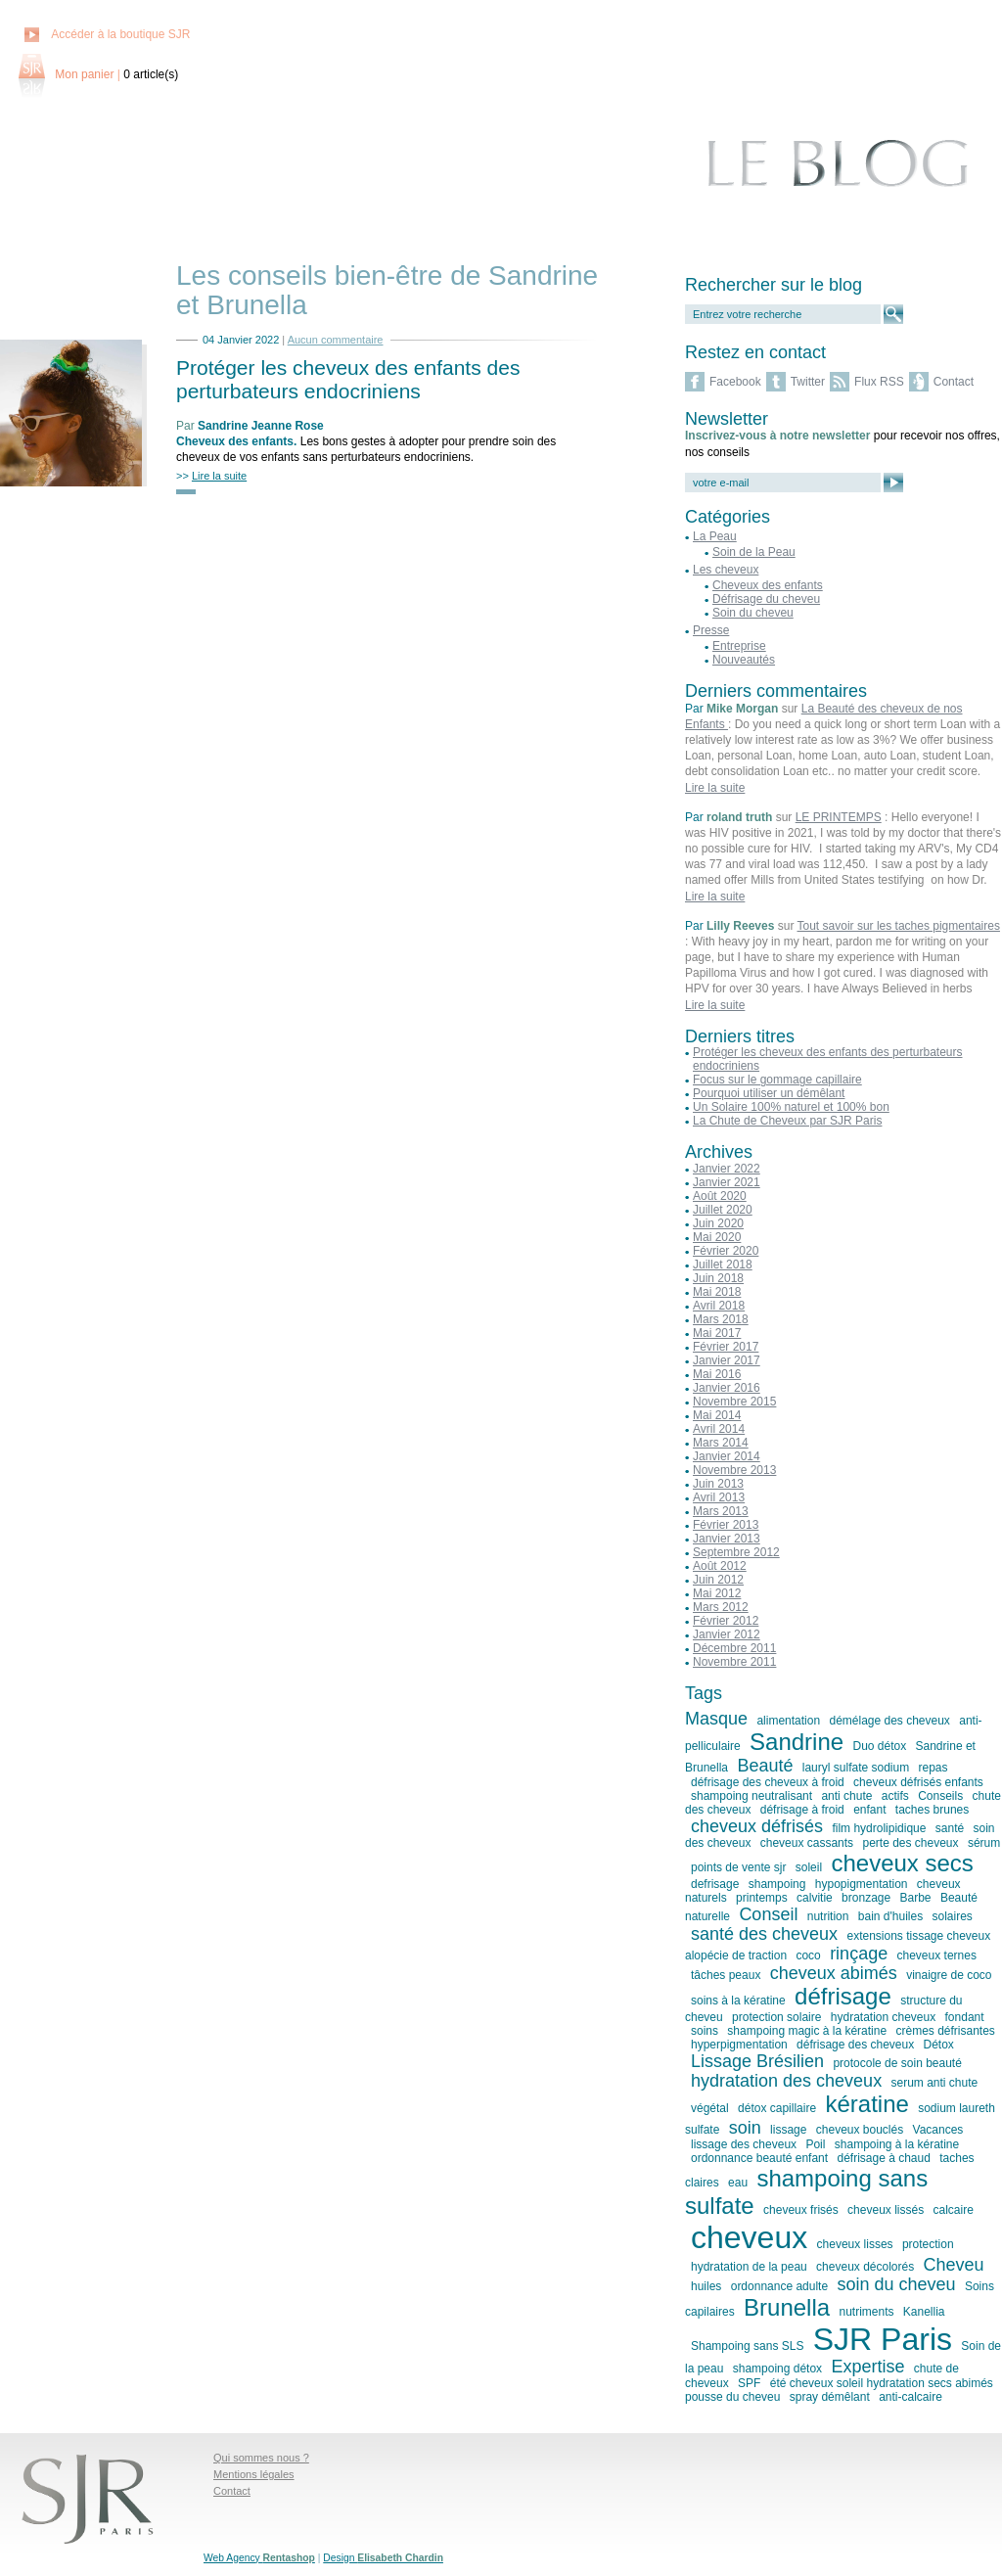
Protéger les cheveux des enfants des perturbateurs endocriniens (348, 379)
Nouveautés (743, 660)
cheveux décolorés (865, 2267)
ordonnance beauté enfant (759, 2158)
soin (745, 2128)
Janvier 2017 (726, 1360)
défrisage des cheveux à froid (767, 1782)
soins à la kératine (738, 2000)
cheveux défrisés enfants (918, 1782)
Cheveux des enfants (235, 441)
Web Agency (259, 2558)
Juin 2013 (718, 1484)
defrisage (715, 1884)
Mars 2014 (721, 1442)
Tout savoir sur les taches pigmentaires (898, 926)
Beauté (765, 1765)
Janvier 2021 (726, 1182)
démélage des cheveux (889, 1720)
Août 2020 (720, 1196)
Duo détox (879, 1746)
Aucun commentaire (336, 339)
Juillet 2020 (722, 1210)
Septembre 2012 (736, 1552)
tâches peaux (725, 1975)
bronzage (866, 1898)
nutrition (828, 1916)
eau (738, 2182)
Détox (939, 2044)
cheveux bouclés (859, 2130)
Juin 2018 (718, 1278)
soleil (809, 1867)
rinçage (859, 1953)
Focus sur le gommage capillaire (777, 1079)
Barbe (916, 1898)
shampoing (777, 1884)
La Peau (715, 536)
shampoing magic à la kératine (807, 2031)
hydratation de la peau (749, 2267)
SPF (749, 2383)
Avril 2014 (719, 1429)
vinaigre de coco (948, 1975)
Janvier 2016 (726, 1388)
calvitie (815, 1898)
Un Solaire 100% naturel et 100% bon (791, 1107)
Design (383, 2558)
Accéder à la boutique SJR (120, 34)
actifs (895, 1796)
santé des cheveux (764, 1934)
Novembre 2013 (734, 1470)
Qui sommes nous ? (261, 2457)
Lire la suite (715, 788)
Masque (716, 1718)
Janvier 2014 (726, 1456)
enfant (869, 1810)
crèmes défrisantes (944, 2031)
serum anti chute (934, 2083)
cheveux (749, 2237)
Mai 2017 (717, 1333)
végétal (710, 2108)
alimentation (788, 1720)
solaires (952, 1916)
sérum (984, 1843)
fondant (964, 2017)
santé (949, 1828)
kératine (866, 2104)
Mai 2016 (717, 1374)
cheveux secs (902, 1863)
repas (933, 1767)
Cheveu (954, 2265)
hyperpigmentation (739, 2044)
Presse (711, 630)
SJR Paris (882, 2339)
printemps (762, 1898)
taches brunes (932, 1810)
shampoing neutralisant (751, 1796)
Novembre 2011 (734, 1662)
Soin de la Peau (754, 552)
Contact (954, 382)
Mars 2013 (721, 1511)
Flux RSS (879, 382)
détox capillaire (777, 2108)
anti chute (846, 1796)
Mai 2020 (717, 1237)
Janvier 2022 (726, 1168)
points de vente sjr (738, 1867)
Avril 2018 (719, 1305)
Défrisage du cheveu (766, 599)
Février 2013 (725, 1525)
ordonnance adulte (779, 2286)
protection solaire (776, 2017)
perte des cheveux (910, 1843)
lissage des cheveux (744, 2144)
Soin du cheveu (753, 613)
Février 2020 (725, 1251)
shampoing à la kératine (897, 2144)
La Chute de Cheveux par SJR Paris (787, 1120)
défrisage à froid (802, 1810)
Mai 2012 (717, 1593)
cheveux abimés (833, 1973)
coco (808, 1955)
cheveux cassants (806, 1843)
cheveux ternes (937, 1955)
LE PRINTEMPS (839, 817)
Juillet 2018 (722, 1264)
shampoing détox (777, 2368)
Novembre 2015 (734, 1401)
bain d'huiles (890, 1916)
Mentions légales (254, 2474)
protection (928, 2244)
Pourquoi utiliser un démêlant (768, 1093)
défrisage (843, 1996)
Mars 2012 (721, 1607)
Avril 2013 (719, 1497)
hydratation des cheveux (786, 2081)
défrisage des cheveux (855, 2044)
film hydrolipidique (879, 1828)
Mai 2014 (717, 1415)
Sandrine (796, 1741)
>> (211, 476)
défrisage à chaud (883, 2158)
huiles (706, 2286)
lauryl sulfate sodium (855, 1767)
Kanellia (924, 2312)
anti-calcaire (910, 2397)
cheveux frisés (801, 2210)
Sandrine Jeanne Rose (261, 426)
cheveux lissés (885, 2210)
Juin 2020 (718, 1223)
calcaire (954, 2210)
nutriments (866, 2312)
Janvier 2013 (726, 1538)
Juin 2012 (718, 1580)
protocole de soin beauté (897, 2063)
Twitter (808, 382)
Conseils (940, 1796)
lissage (788, 2130)
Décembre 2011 (734, 1648)
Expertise (867, 2366)
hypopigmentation (861, 1884)
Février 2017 (725, 1347)
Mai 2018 (717, 1292)
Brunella (787, 2307)
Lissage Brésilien (757, 2061)
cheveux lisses (855, 2244)
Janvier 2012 (726, 1634)
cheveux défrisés (757, 1826)
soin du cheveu (896, 2284)
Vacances (938, 2130)
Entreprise (739, 646)
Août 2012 (720, 1566)
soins (704, 2031)
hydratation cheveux (883, 2017)
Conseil (768, 1914)
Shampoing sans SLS (747, 2346)
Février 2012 (725, 1621)
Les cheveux (725, 569)
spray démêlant (830, 2397)
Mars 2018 (721, 1319)
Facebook (735, 382)
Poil (815, 2144)
